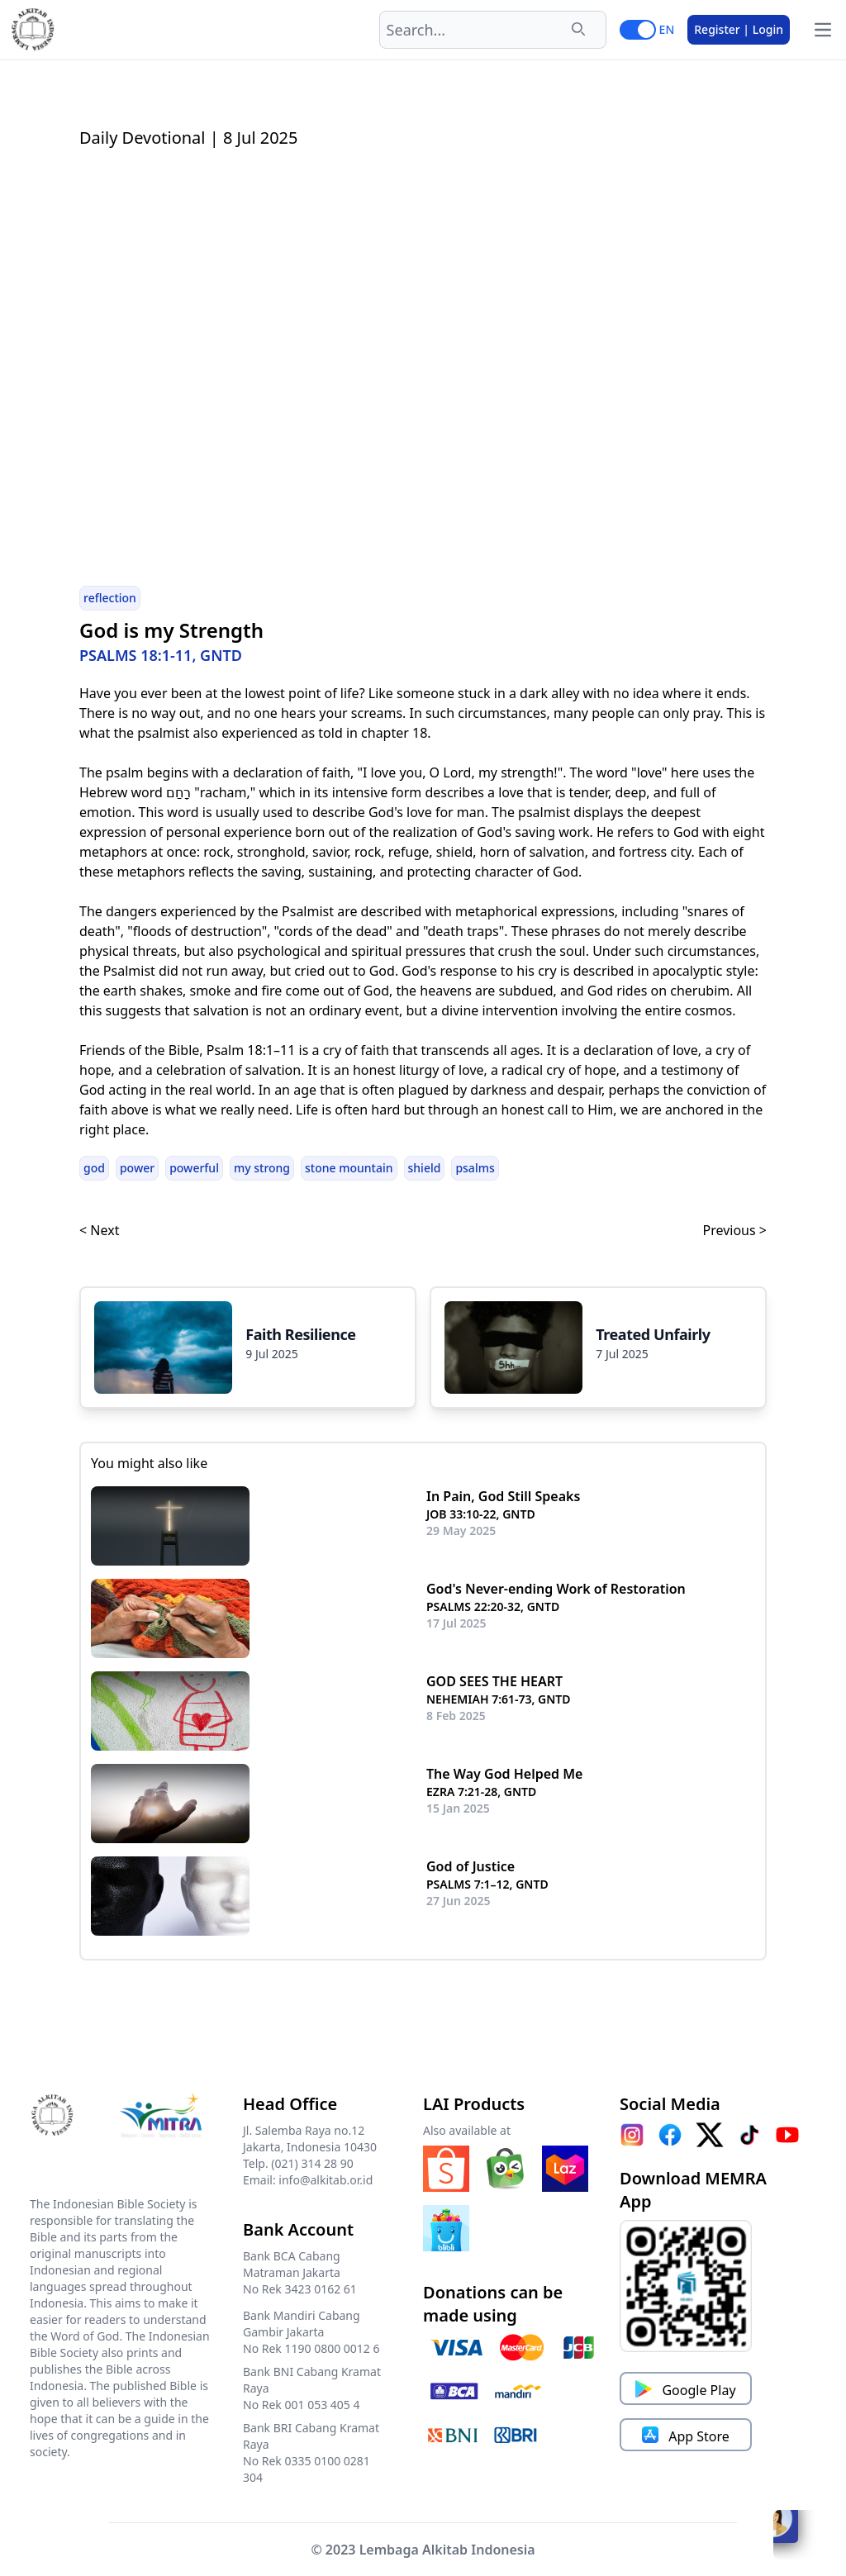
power (137, 1168)
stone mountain (348, 1168)
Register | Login (738, 29)
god (94, 1168)
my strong (262, 1168)
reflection (109, 598)
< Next (99, 1230)
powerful (194, 1168)
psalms (474, 1168)
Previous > (735, 1230)
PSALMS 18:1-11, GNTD (160, 655)
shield (424, 1168)
